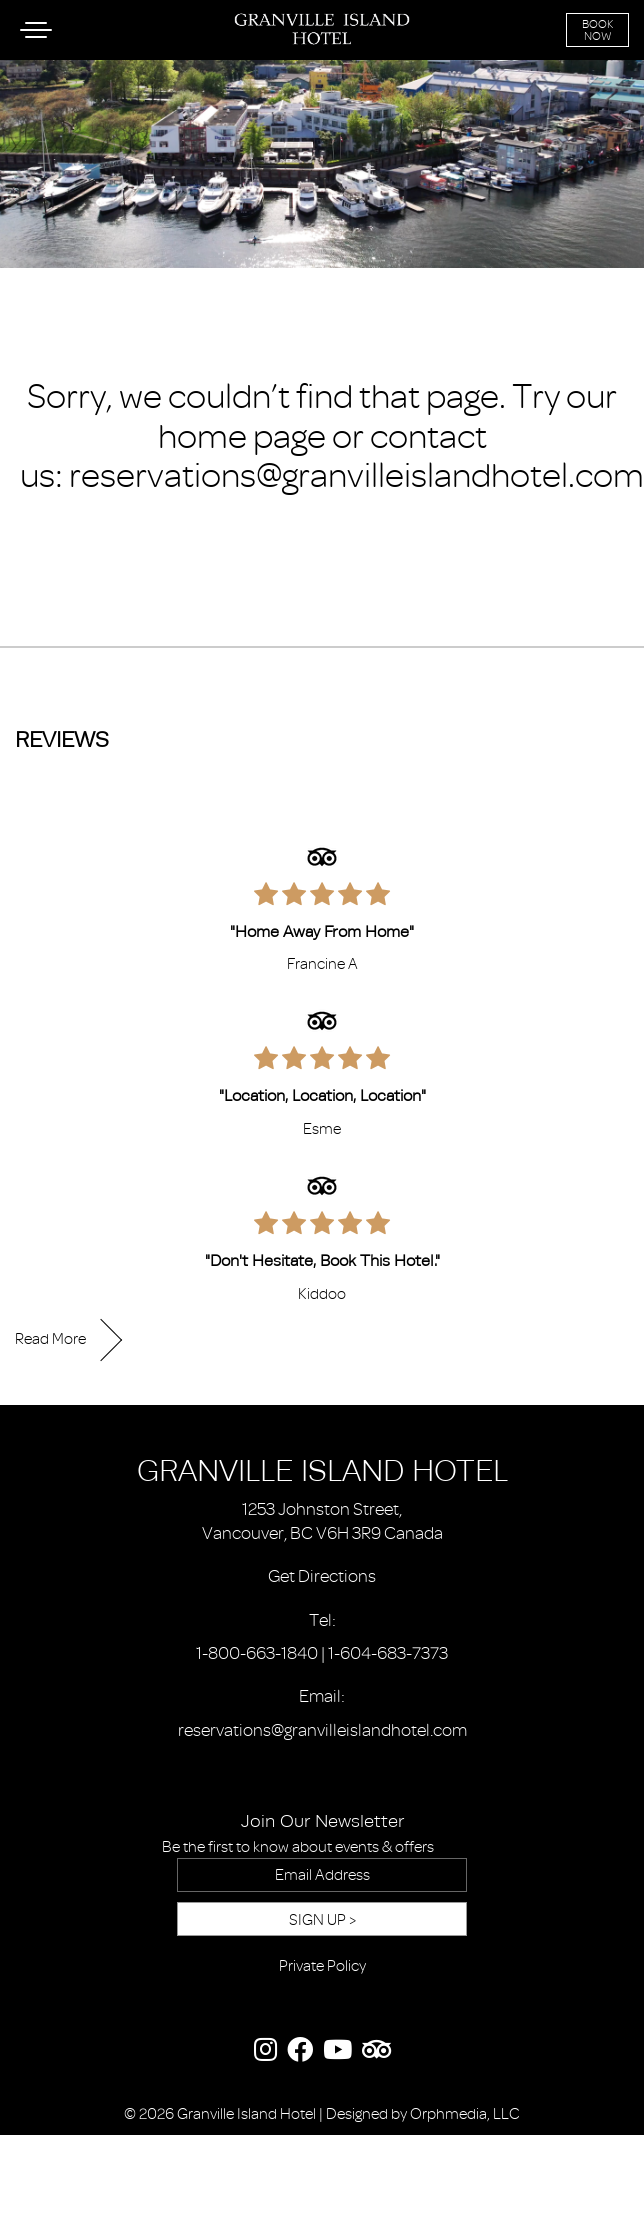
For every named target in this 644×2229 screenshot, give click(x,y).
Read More (50, 1339)
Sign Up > (322, 1920)
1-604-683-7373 (388, 1653)
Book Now (597, 30)
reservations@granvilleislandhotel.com (356, 475)
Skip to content (71, 92)
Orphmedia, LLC (465, 2114)
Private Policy (322, 1966)
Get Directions (322, 1576)
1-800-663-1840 (257, 1653)
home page (242, 436)
